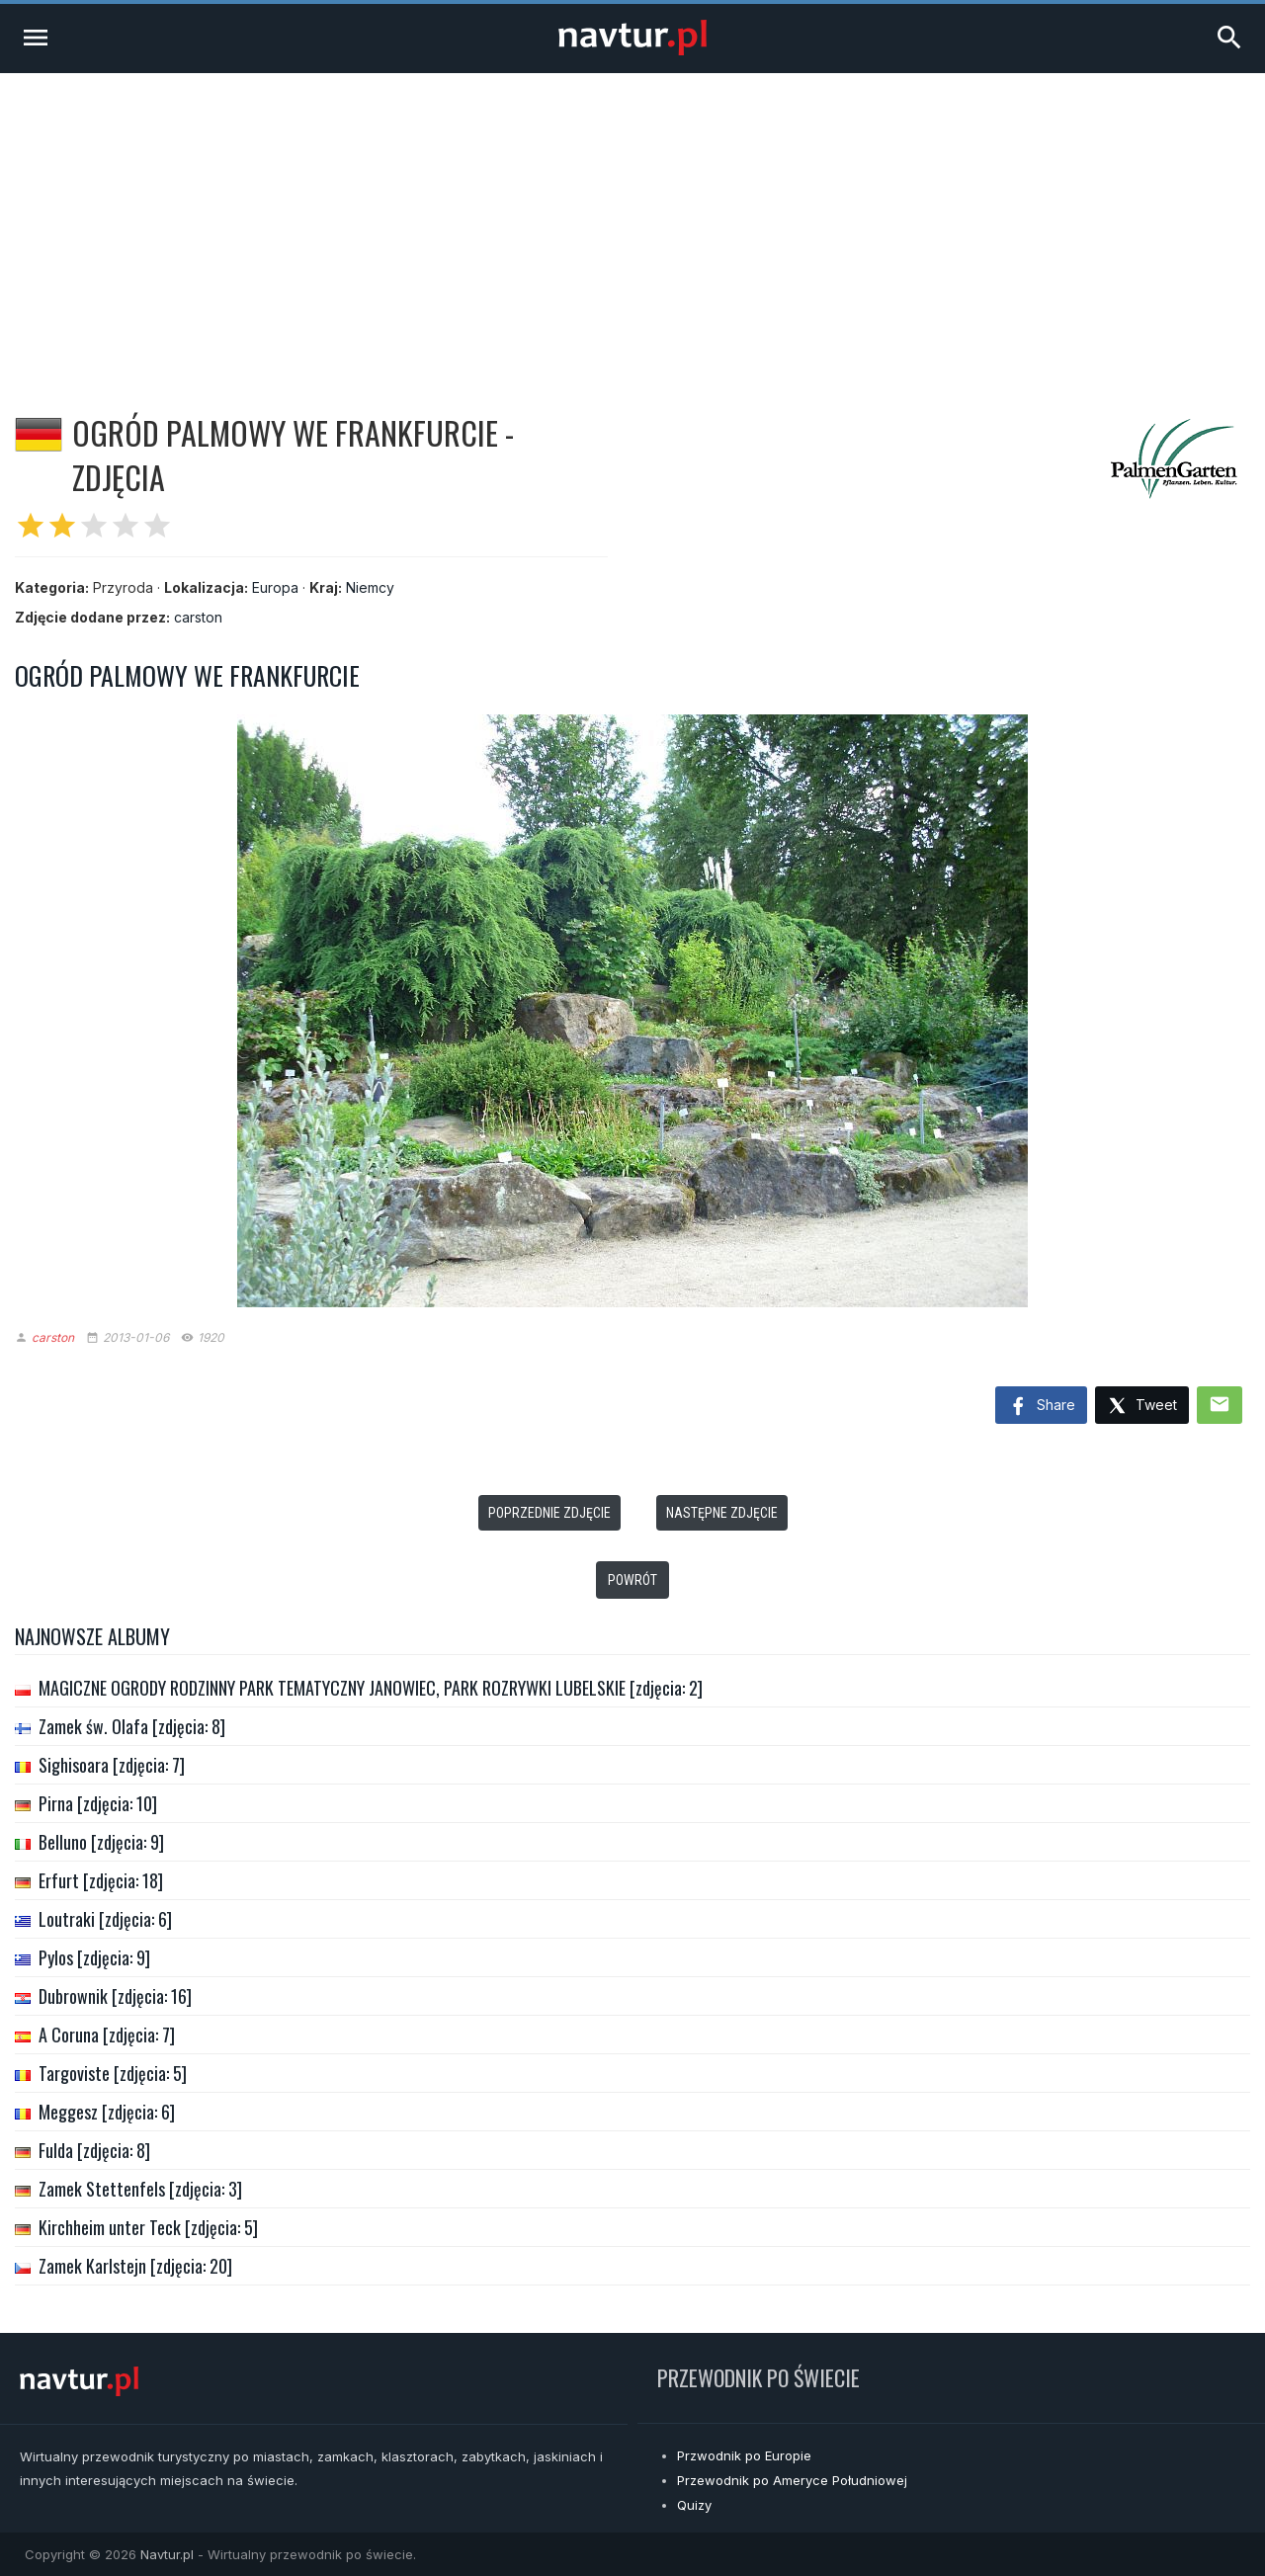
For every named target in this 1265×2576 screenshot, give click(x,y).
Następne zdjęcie (722, 1513)
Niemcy (370, 587)
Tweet (1142, 1406)
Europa (275, 587)
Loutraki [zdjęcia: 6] (105, 1919)
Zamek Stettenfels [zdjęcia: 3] (140, 2189)
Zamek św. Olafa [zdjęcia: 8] (132, 1726)
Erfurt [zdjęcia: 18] (101, 1880)
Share (1041, 1407)
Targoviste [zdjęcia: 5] (113, 2073)
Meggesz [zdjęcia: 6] (107, 2111)
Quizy (694, 2505)
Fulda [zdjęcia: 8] (94, 2150)
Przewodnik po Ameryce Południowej (792, 2480)
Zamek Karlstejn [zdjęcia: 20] (135, 2266)
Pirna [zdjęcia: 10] (98, 1803)
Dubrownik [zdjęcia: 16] (115, 1996)
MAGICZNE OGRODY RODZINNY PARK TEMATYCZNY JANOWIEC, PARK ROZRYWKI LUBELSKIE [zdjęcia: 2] (371, 1688)
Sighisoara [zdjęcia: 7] (112, 1765)
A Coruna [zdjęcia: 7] (107, 2034)
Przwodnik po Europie (744, 2455)
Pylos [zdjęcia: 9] (94, 1957)
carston (198, 617)
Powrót (632, 1580)
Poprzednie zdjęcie (549, 1513)
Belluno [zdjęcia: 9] (101, 1842)
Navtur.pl (167, 2554)
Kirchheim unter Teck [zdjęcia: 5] (148, 2227)
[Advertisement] (632, 221)
